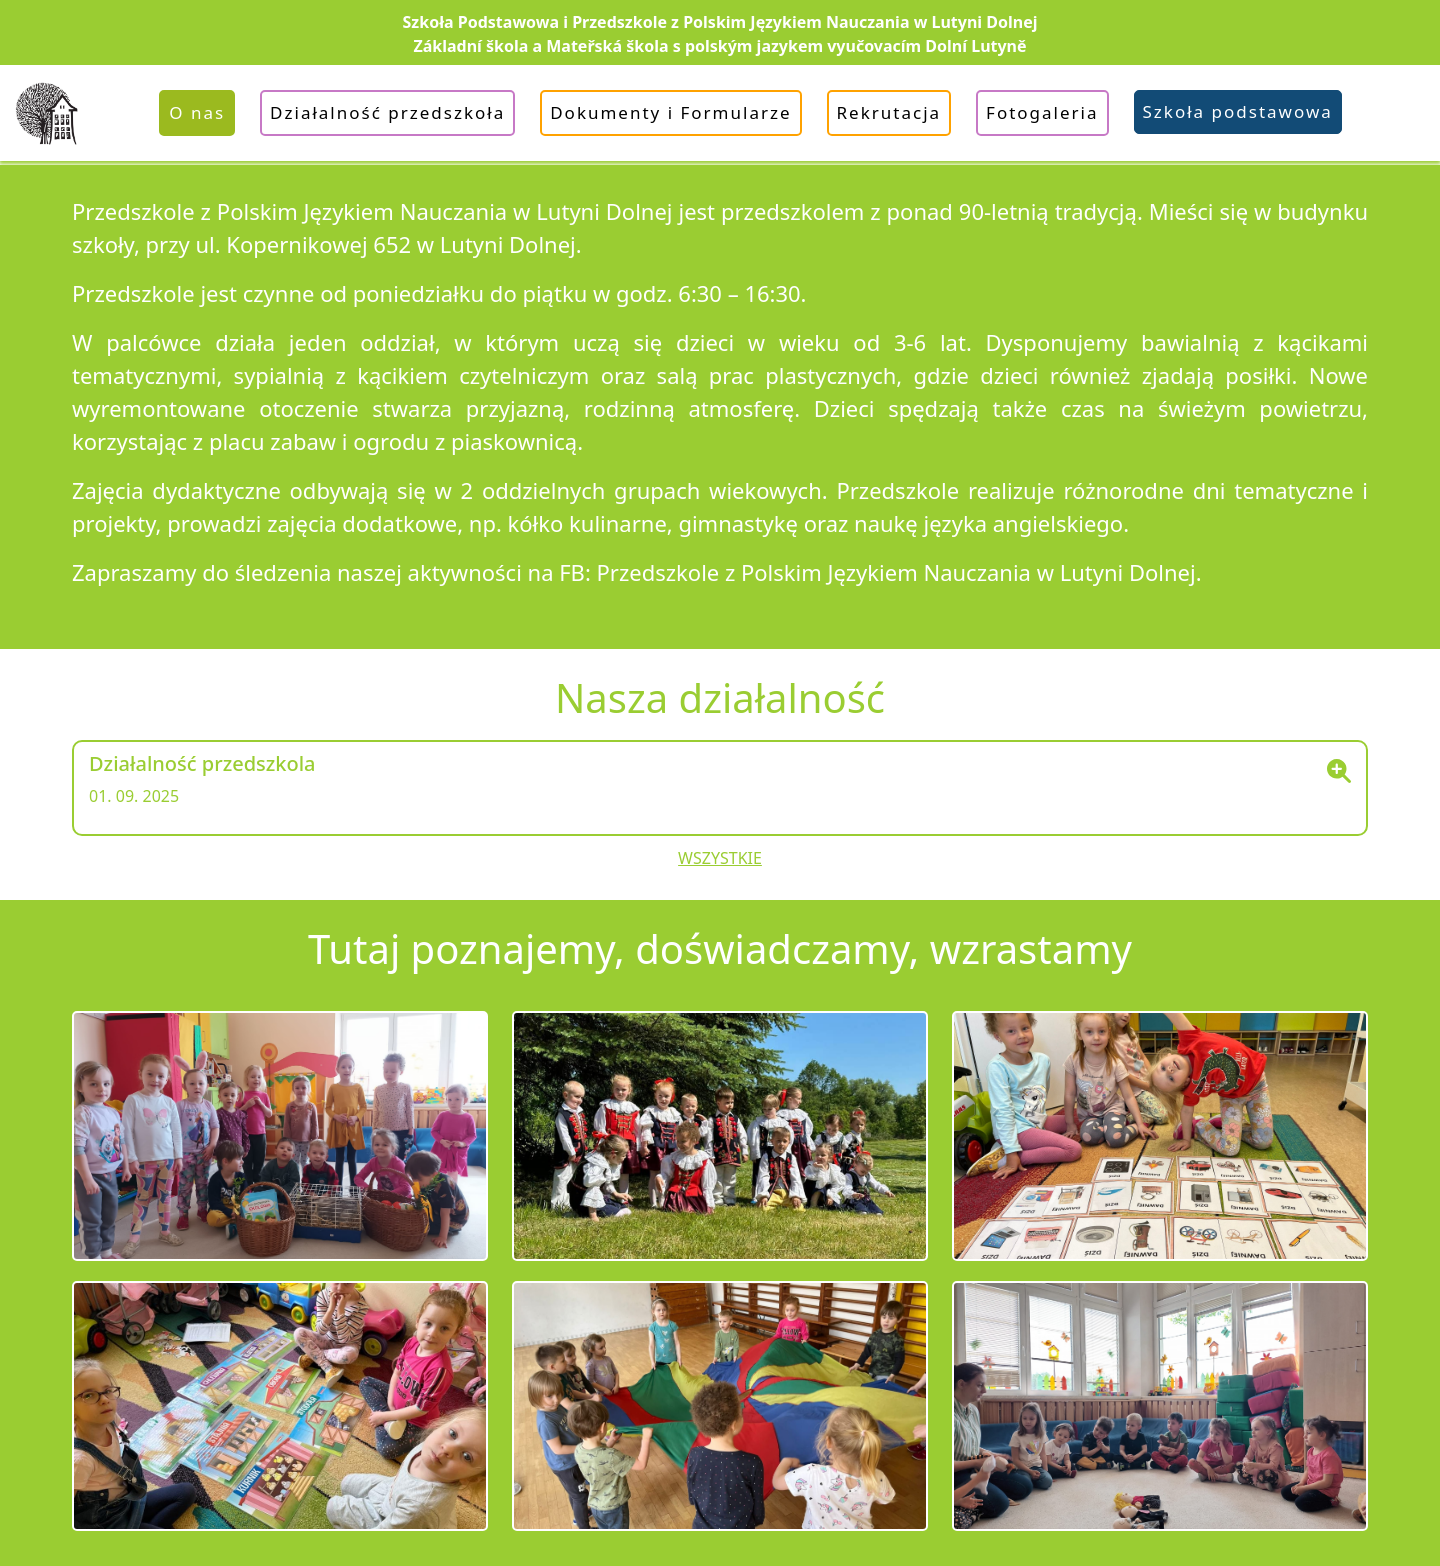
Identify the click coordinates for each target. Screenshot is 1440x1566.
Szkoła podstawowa (1238, 111)
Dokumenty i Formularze (670, 112)
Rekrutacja (889, 112)
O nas (197, 112)
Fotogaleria (1042, 112)
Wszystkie (720, 858)
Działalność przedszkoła (387, 112)
